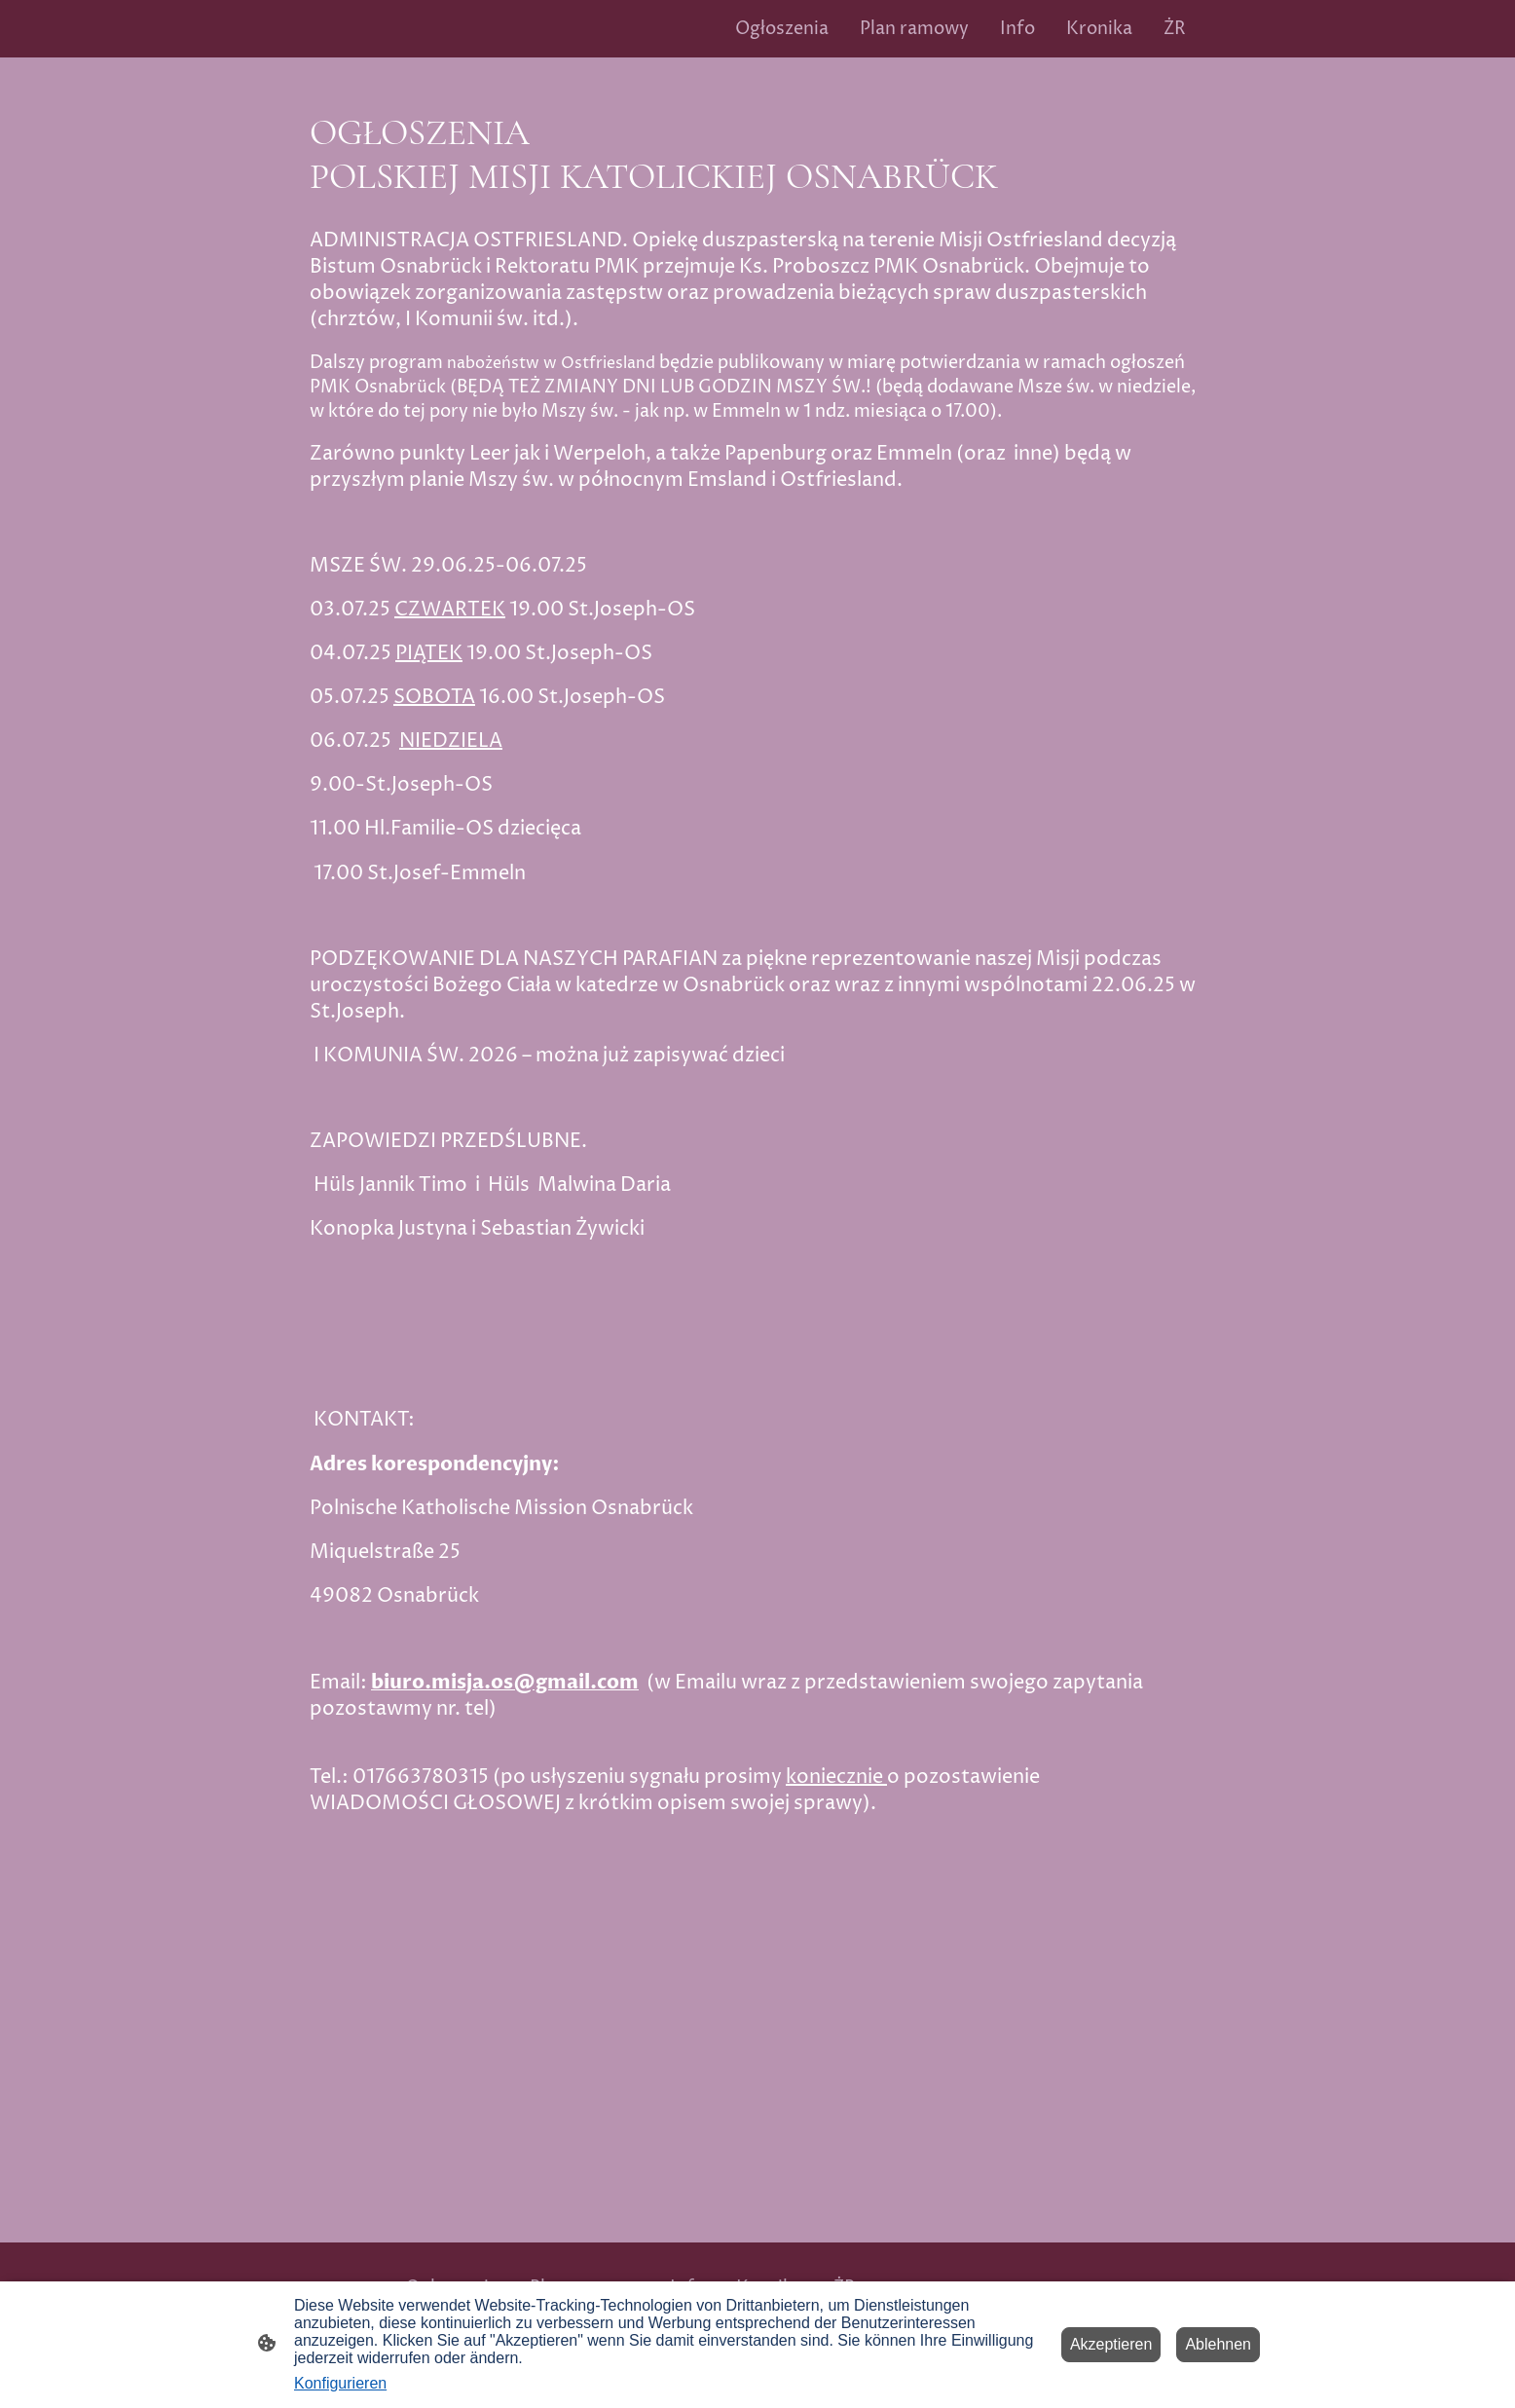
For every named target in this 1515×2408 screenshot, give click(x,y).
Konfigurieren (340, 2383)
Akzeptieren (1111, 2344)
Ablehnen (1218, 2344)
